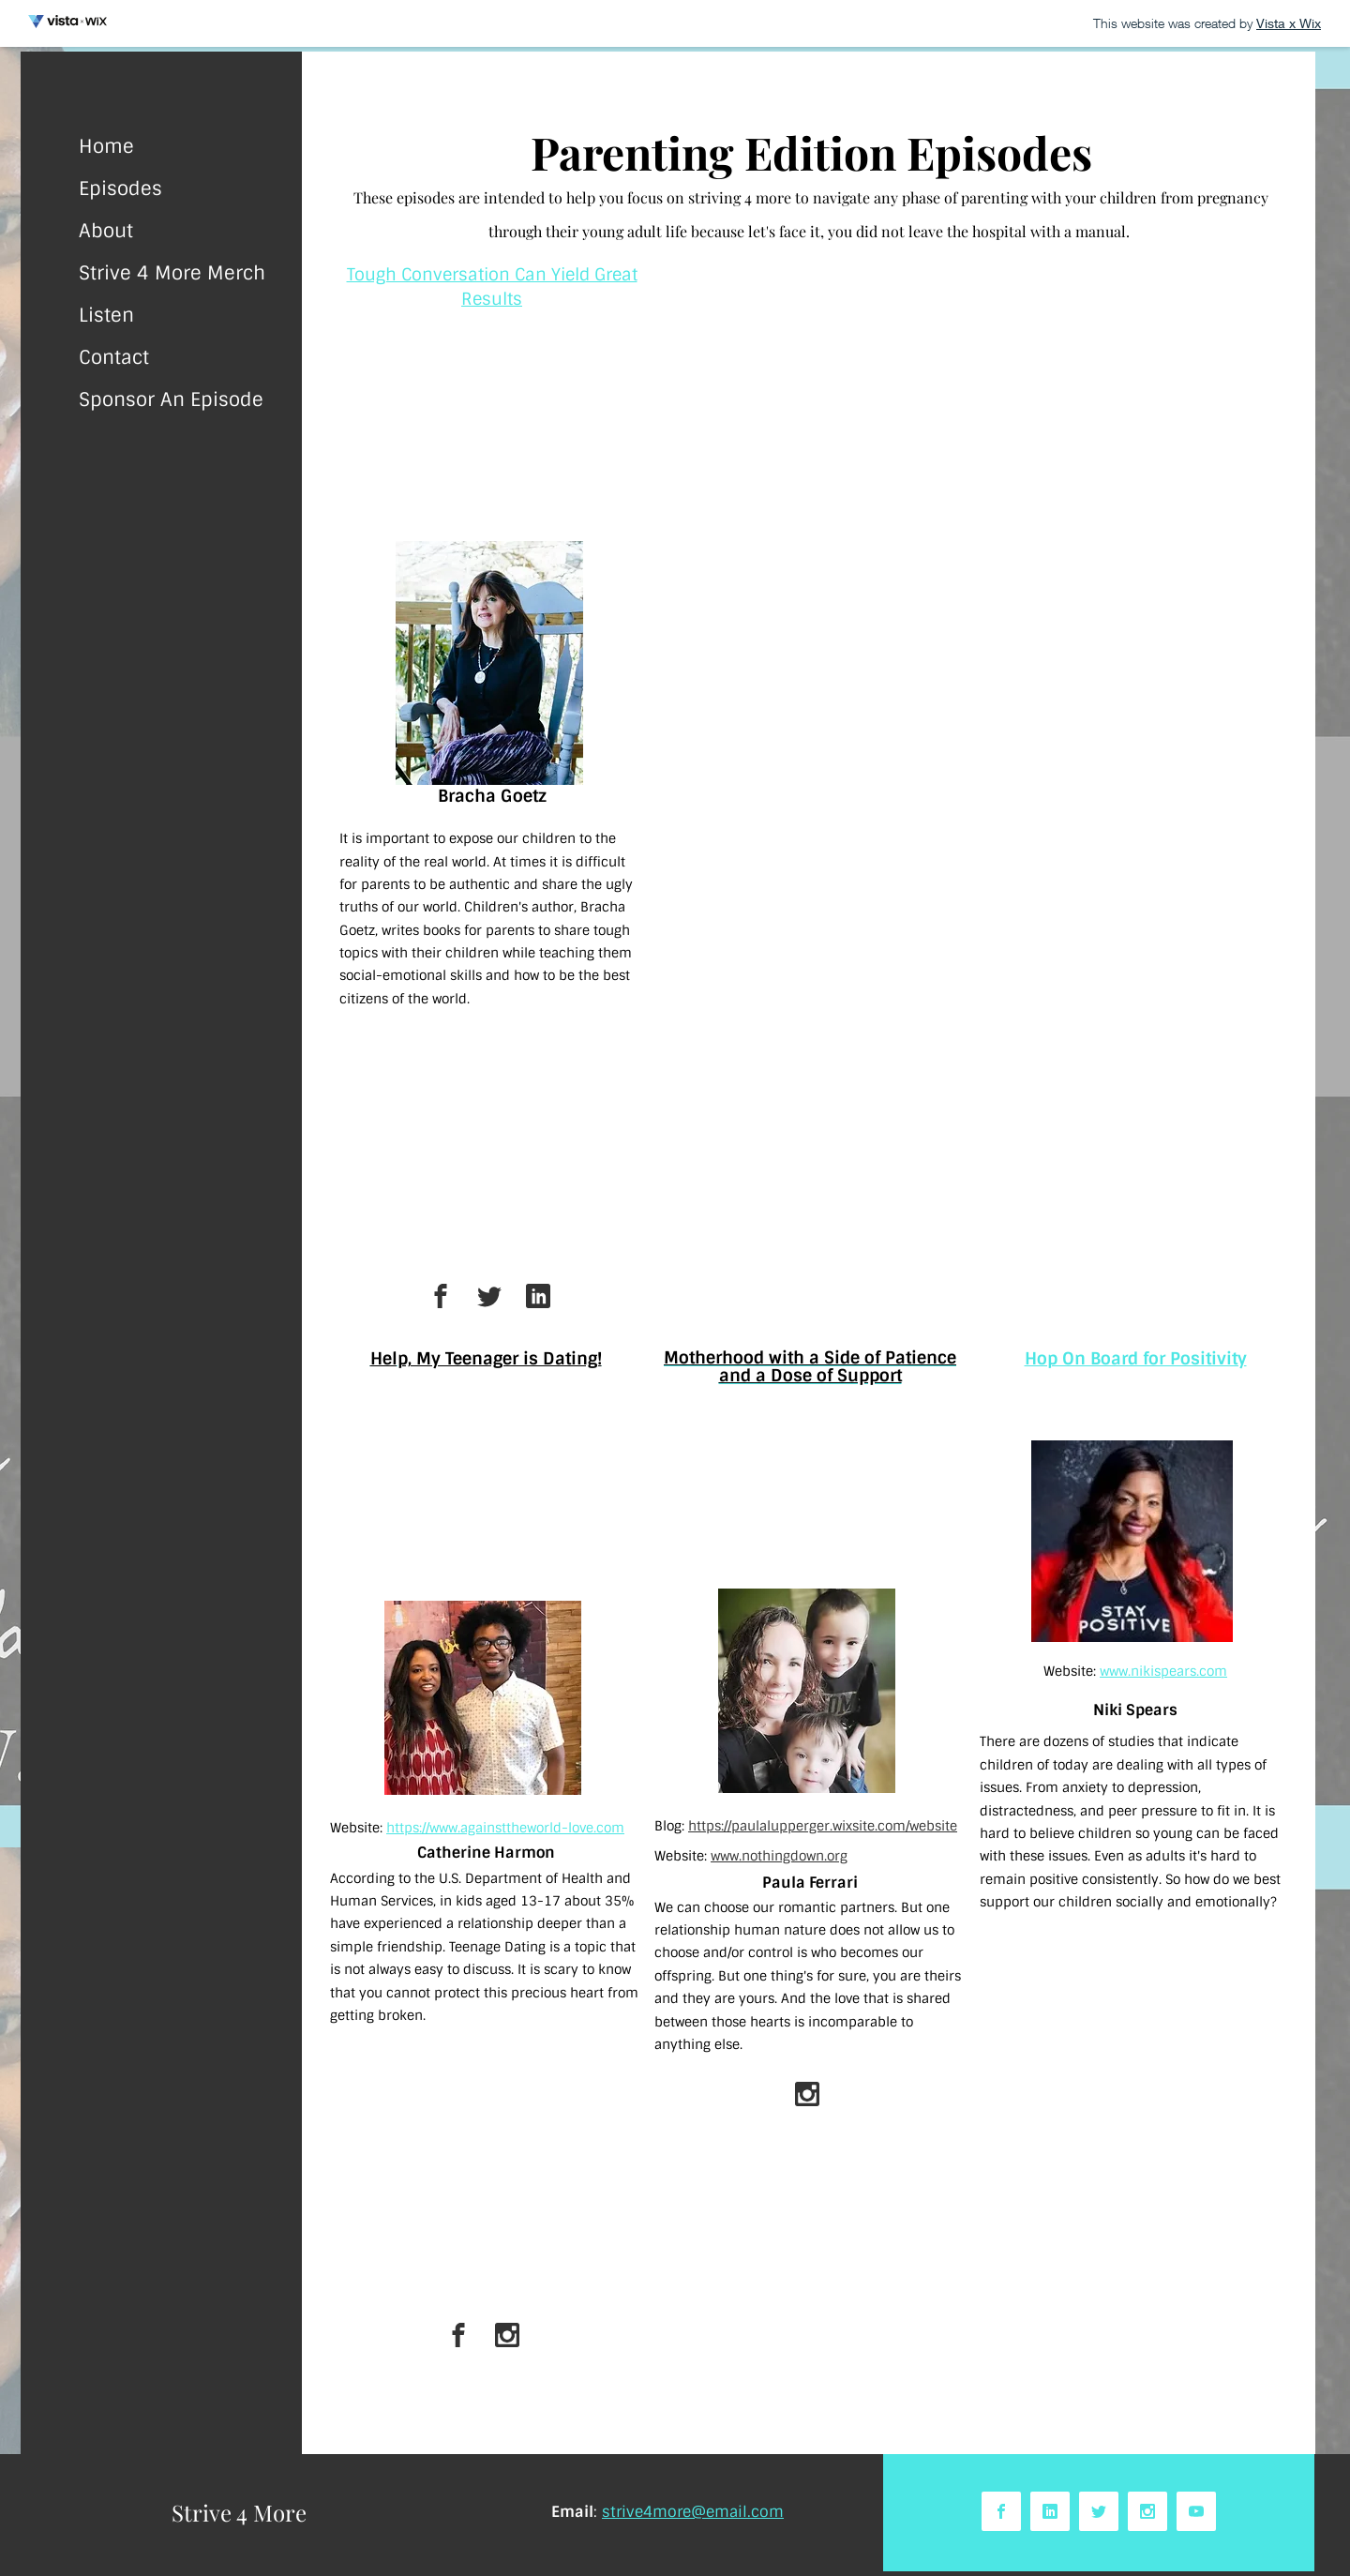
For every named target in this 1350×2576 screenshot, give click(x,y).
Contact (114, 357)
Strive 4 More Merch (172, 273)
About (106, 230)
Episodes (120, 188)
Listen (106, 315)
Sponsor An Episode (171, 399)
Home (106, 146)
